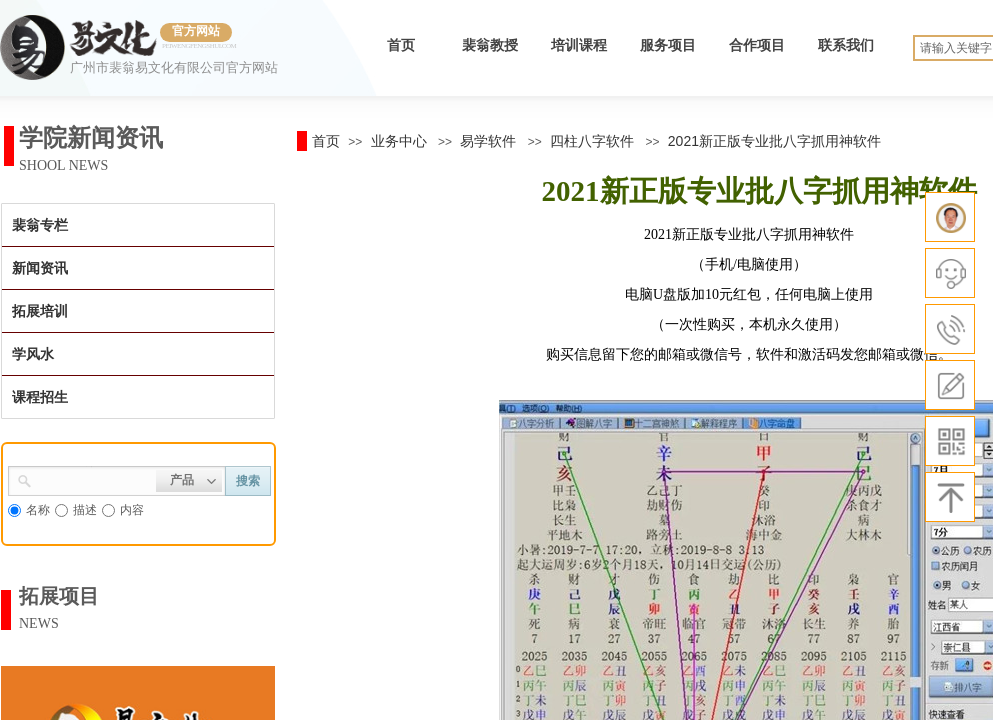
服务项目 (668, 45)
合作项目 (757, 45)
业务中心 (399, 141)
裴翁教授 (490, 45)
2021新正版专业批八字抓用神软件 (774, 141)
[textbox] (94, 479)
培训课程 (579, 45)
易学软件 (488, 141)
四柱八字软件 (592, 141)
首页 (401, 45)
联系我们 (846, 45)
